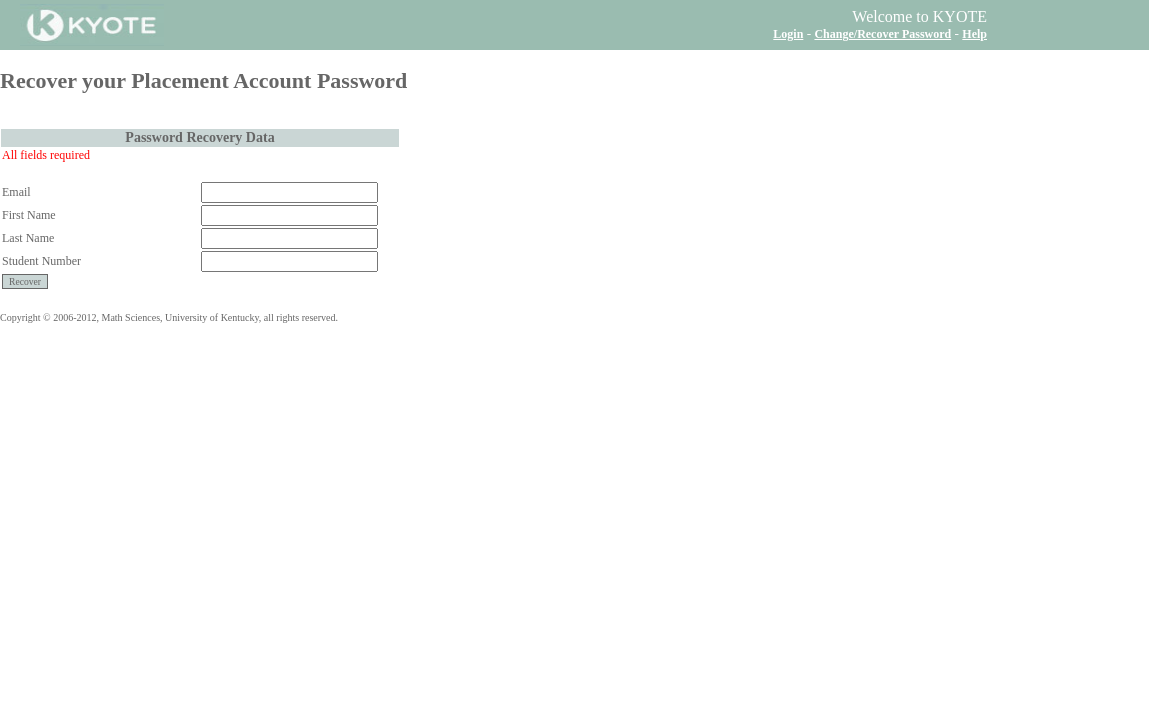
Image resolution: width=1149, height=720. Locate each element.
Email (16, 192)
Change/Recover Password (882, 34)
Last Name (28, 238)
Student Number (41, 261)
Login (788, 34)
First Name (29, 215)
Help (974, 34)
